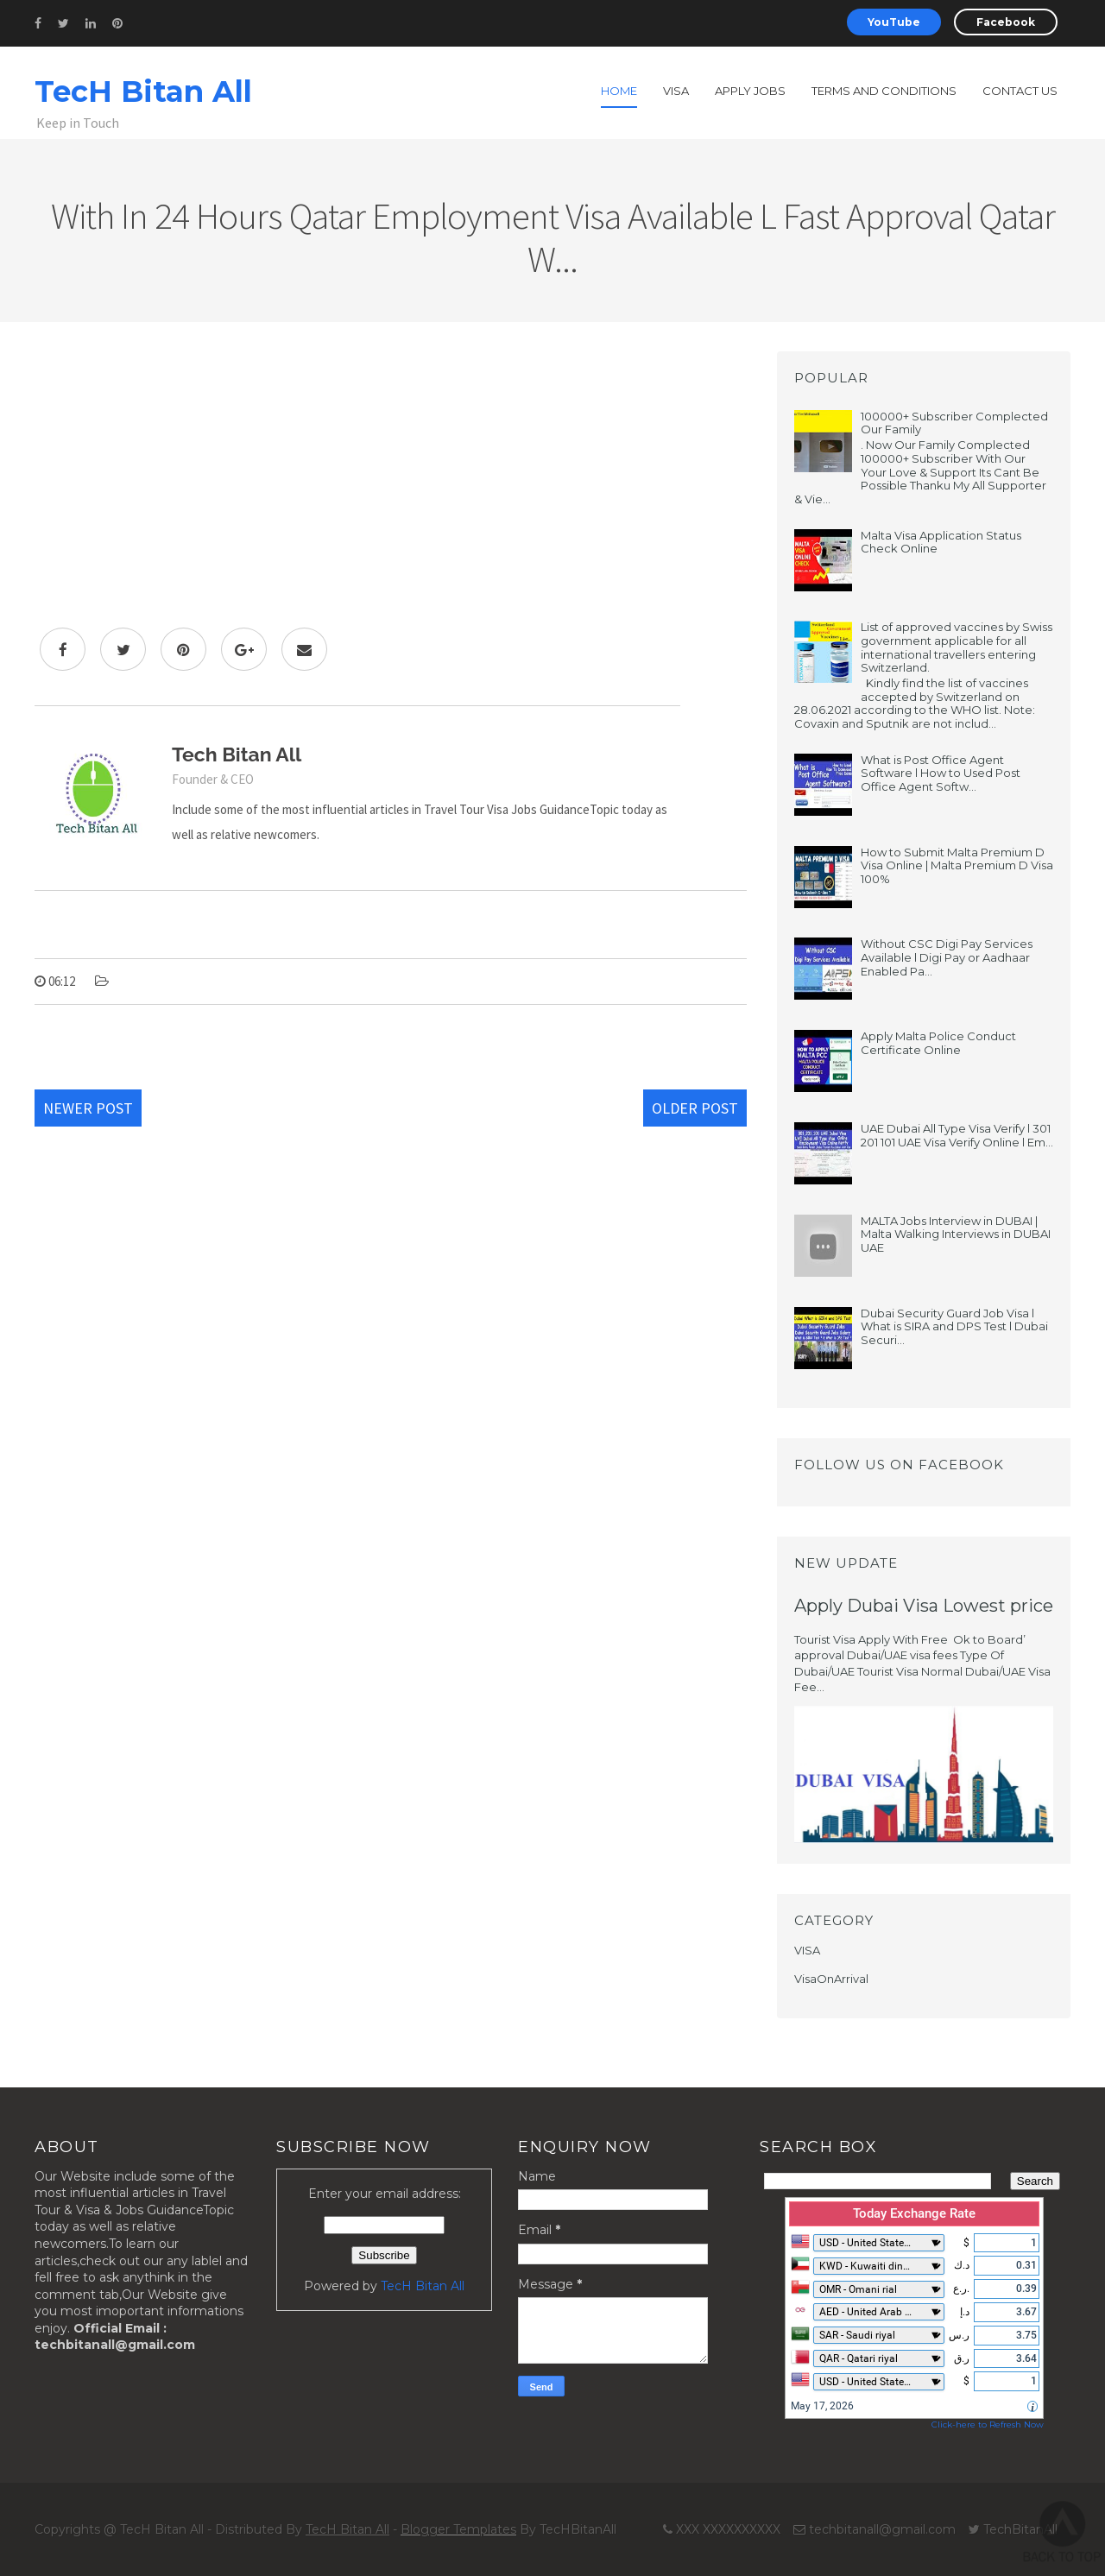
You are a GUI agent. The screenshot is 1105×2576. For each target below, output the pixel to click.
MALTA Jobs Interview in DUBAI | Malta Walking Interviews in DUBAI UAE (956, 1234)
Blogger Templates (458, 2529)
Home (619, 91)
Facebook (1005, 22)
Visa (676, 91)
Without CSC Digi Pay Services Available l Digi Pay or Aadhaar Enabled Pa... (946, 957)
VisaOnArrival (831, 1979)
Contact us (1020, 91)
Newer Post (88, 1108)
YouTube (894, 22)
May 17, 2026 (822, 2406)
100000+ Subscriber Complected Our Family (954, 423)
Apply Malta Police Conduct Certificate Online (938, 1043)
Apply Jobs (750, 91)
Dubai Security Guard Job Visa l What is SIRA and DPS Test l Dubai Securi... (954, 1326)
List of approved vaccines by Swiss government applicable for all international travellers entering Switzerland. (956, 647)
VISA (807, 1950)
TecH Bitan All (143, 91)
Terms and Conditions (884, 91)
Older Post (695, 1108)
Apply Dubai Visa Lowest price (923, 1605)
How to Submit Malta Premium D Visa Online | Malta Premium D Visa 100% (957, 865)
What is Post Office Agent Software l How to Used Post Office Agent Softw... (940, 773)
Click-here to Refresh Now (987, 2424)
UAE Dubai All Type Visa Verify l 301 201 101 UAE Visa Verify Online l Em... (957, 1135)
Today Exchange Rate (914, 2213)
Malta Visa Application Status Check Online (941, 542)
